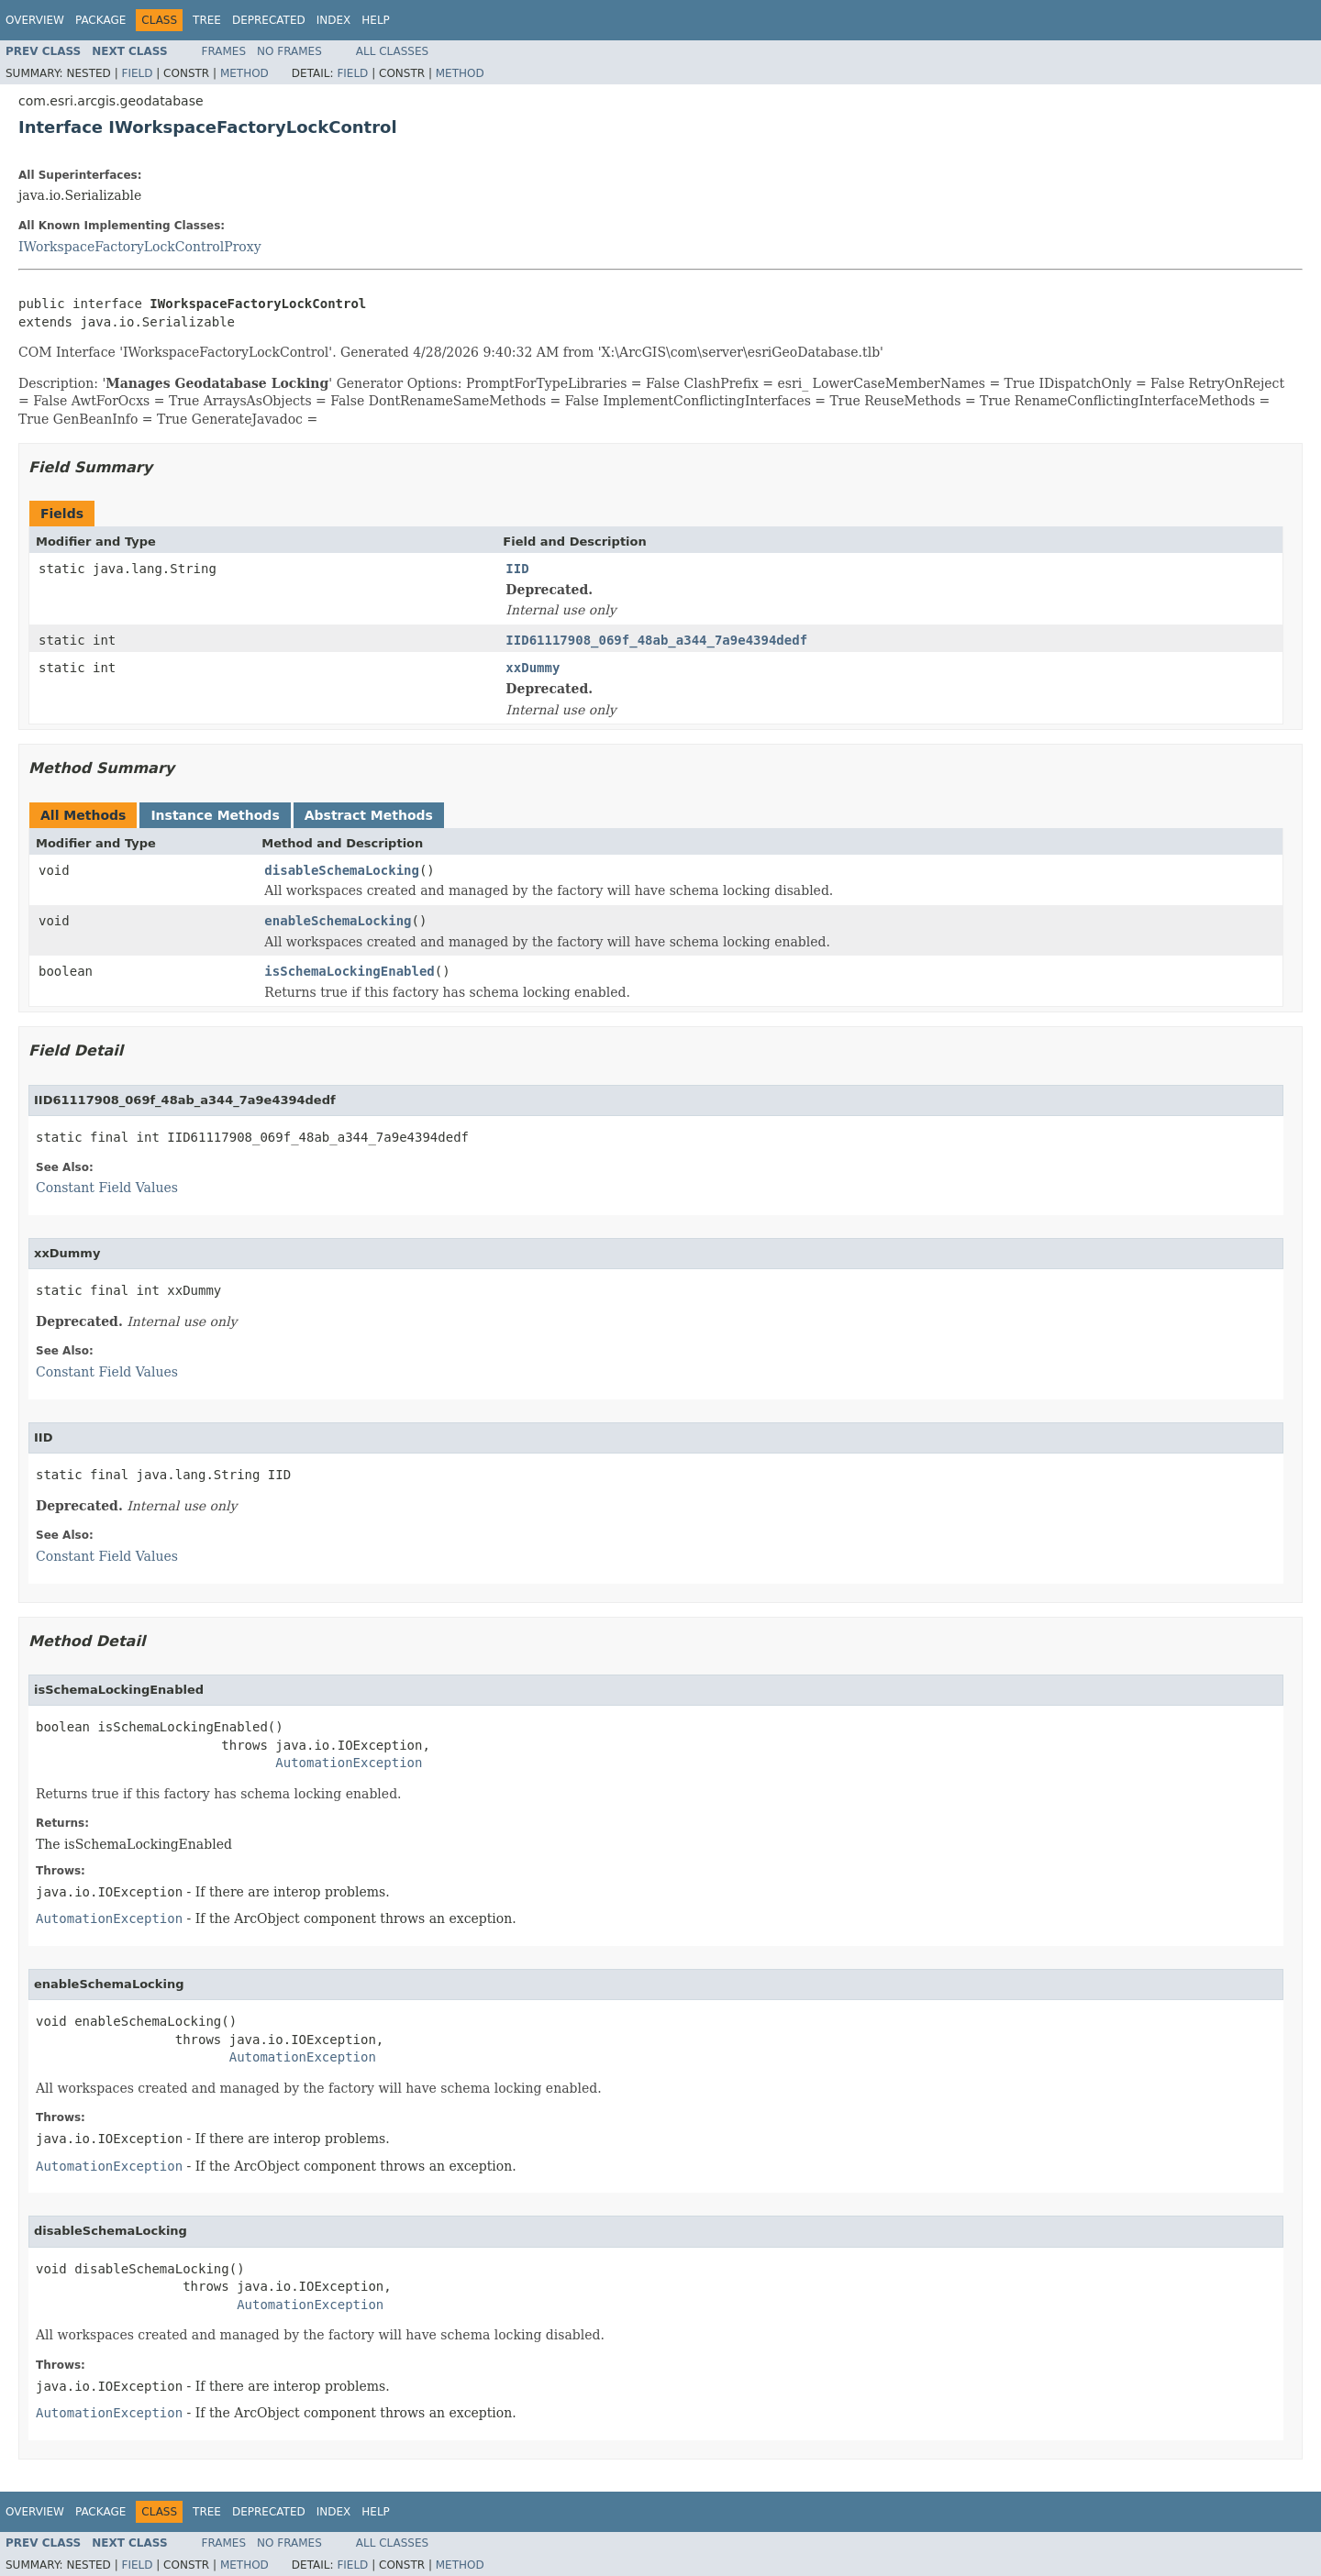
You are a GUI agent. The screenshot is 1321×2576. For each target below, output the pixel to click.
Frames (224, 51)
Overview (35, 20)
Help (375, 20)
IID (516, 568)
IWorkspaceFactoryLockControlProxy (139, 246)
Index (333, 20)
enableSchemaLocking (337, 920)
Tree (207, 20)
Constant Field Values (107, 1187)
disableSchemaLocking (341, 870)
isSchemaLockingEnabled (349, 971)
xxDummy (532, 667)
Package (100, 20)
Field (136, 73)
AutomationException (348, 1762)
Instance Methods (214, 815)
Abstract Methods (369, 815)
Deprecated (268, 20)
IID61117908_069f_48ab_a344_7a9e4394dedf (656, 640)
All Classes (392, 51)
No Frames (289, 51)
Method (244, 73)
